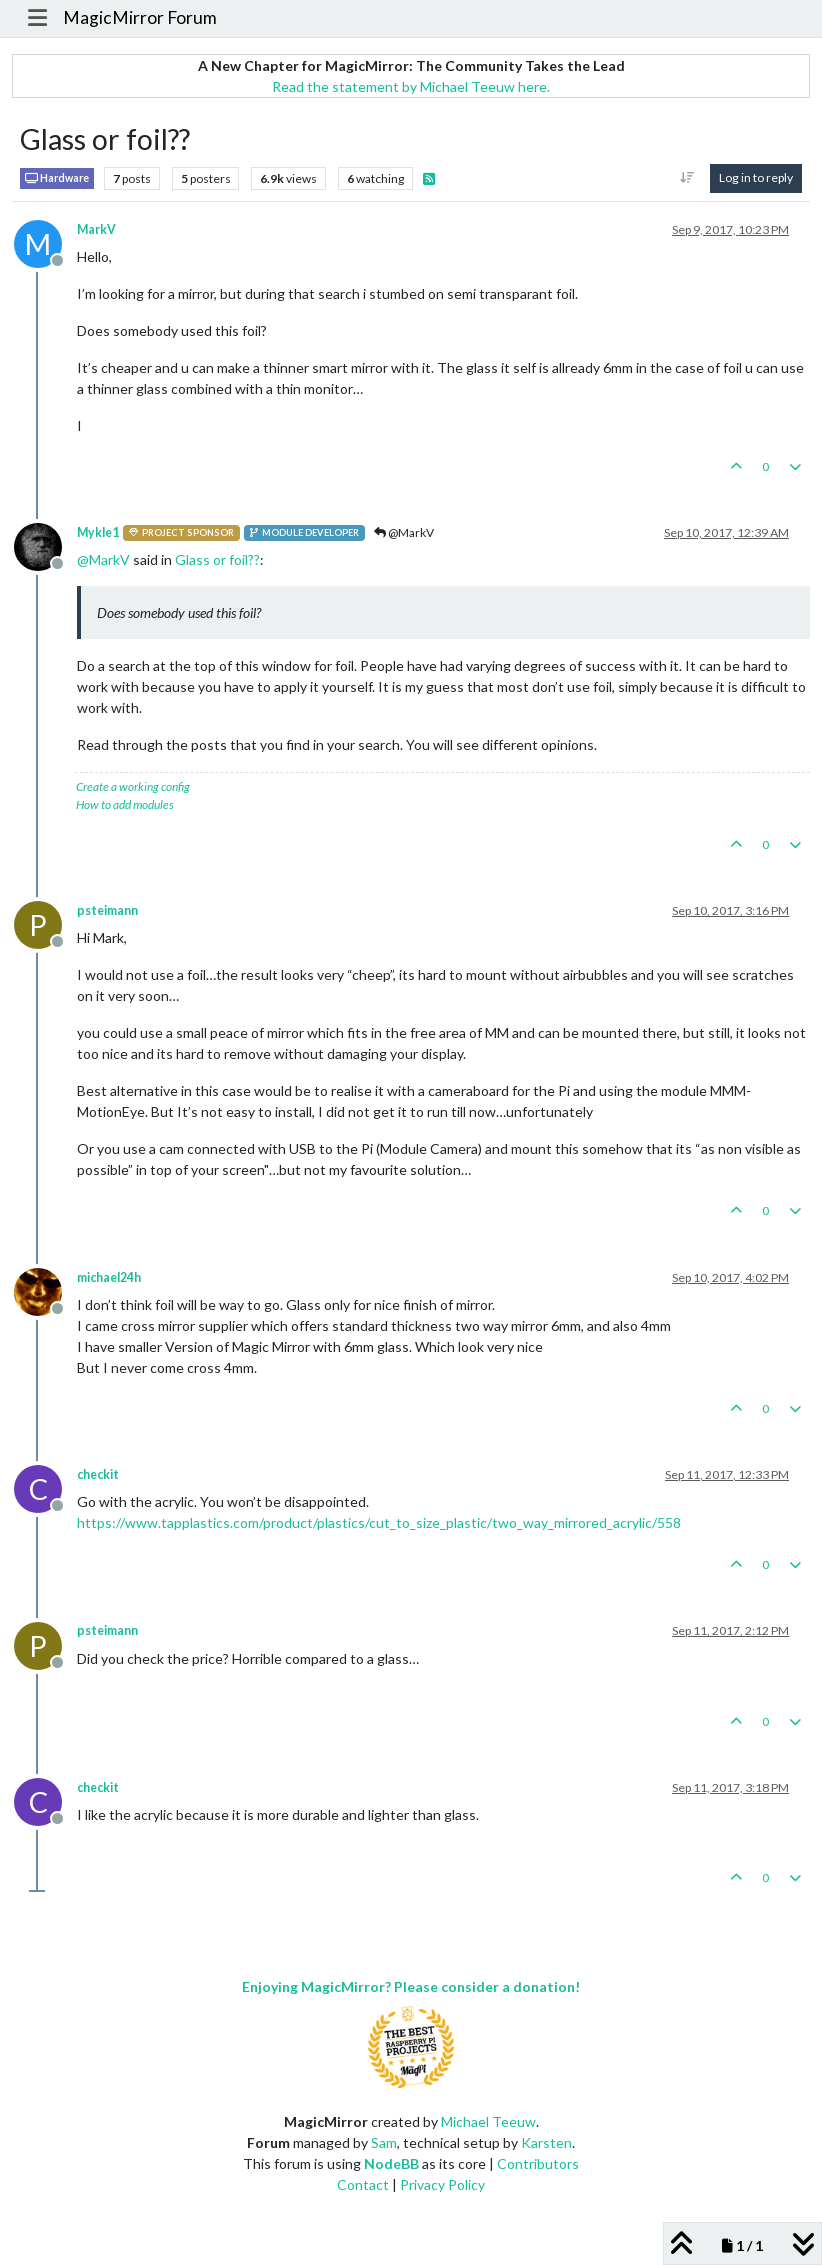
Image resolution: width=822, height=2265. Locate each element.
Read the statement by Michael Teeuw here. (411, 86)
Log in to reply (756, 177)
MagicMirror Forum (140, 17)
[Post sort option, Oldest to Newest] (687, 178)
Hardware (57, 178)
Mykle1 (98, 532)
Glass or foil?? (217, 559)
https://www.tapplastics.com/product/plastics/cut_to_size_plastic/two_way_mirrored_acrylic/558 (379, 1522)
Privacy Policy (442, 2184)
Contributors (538, 2163)
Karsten (546, 2142)
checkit (98, 1474)
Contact (363, 2184)
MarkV (96, 229)
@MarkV (404, 532)
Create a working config (133, 786)
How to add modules (125, 804)
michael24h (109, 1277)
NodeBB (391, 2163)
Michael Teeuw (488, 2121)
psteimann (107, 910)
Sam (384, 2142)
